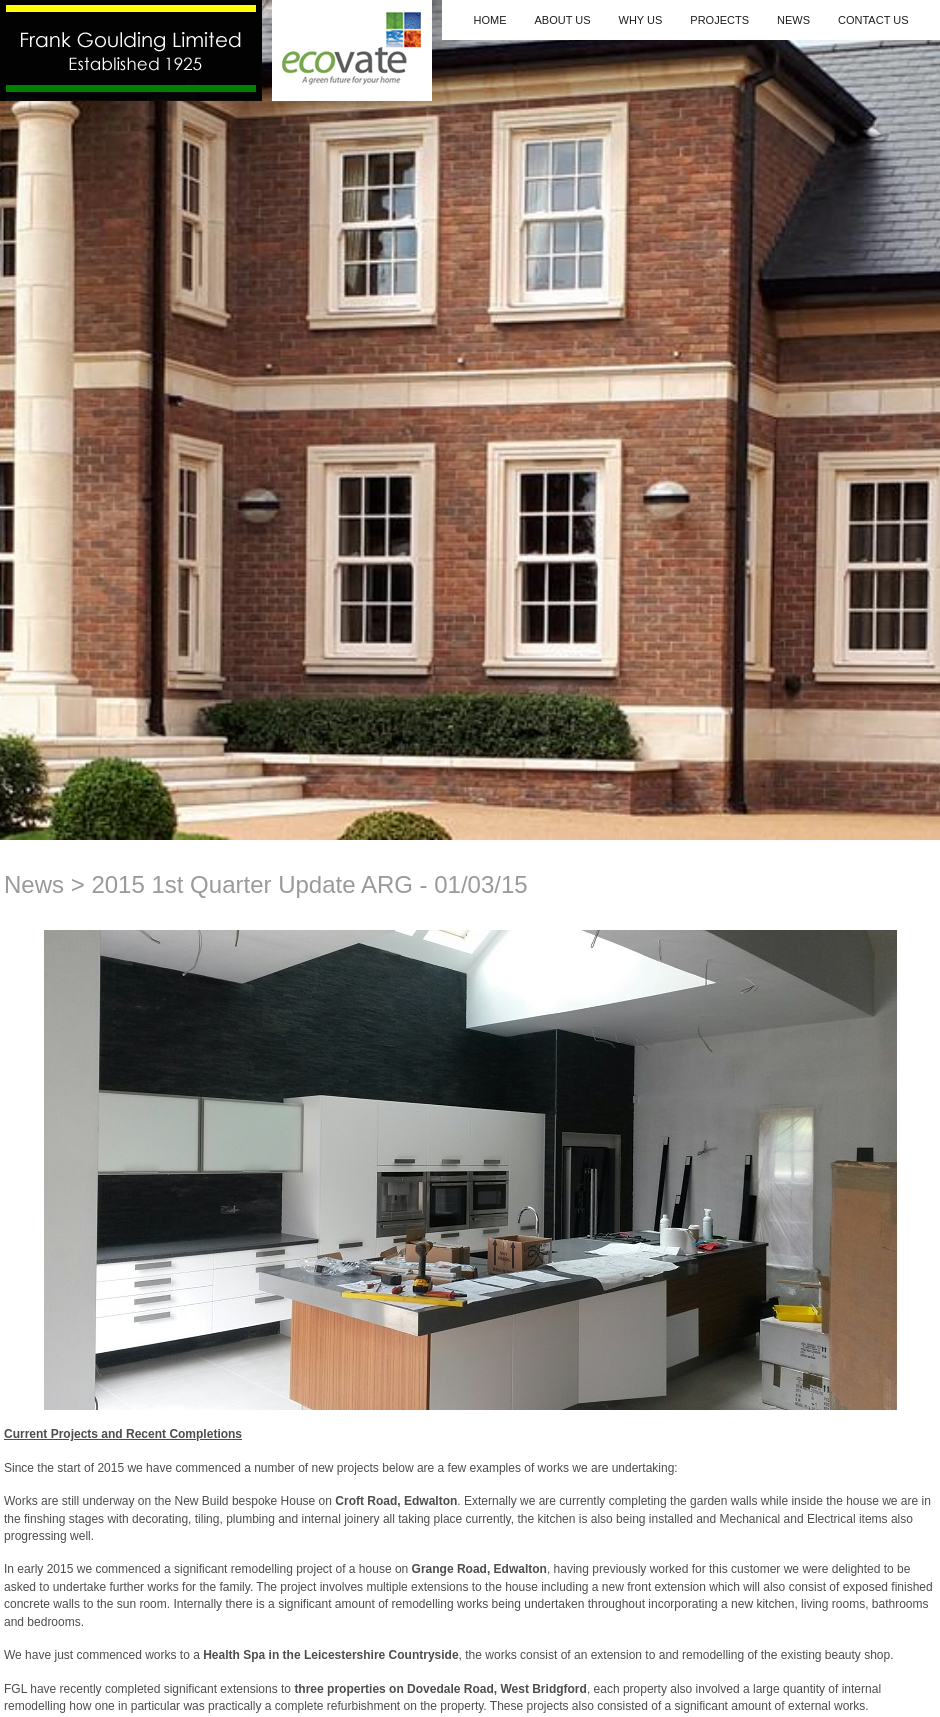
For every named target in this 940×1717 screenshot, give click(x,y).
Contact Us (873, 20)
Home (489, 20)
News (793, 20)
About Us (562, 20)
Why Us (641, 20)
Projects (719, 20)
